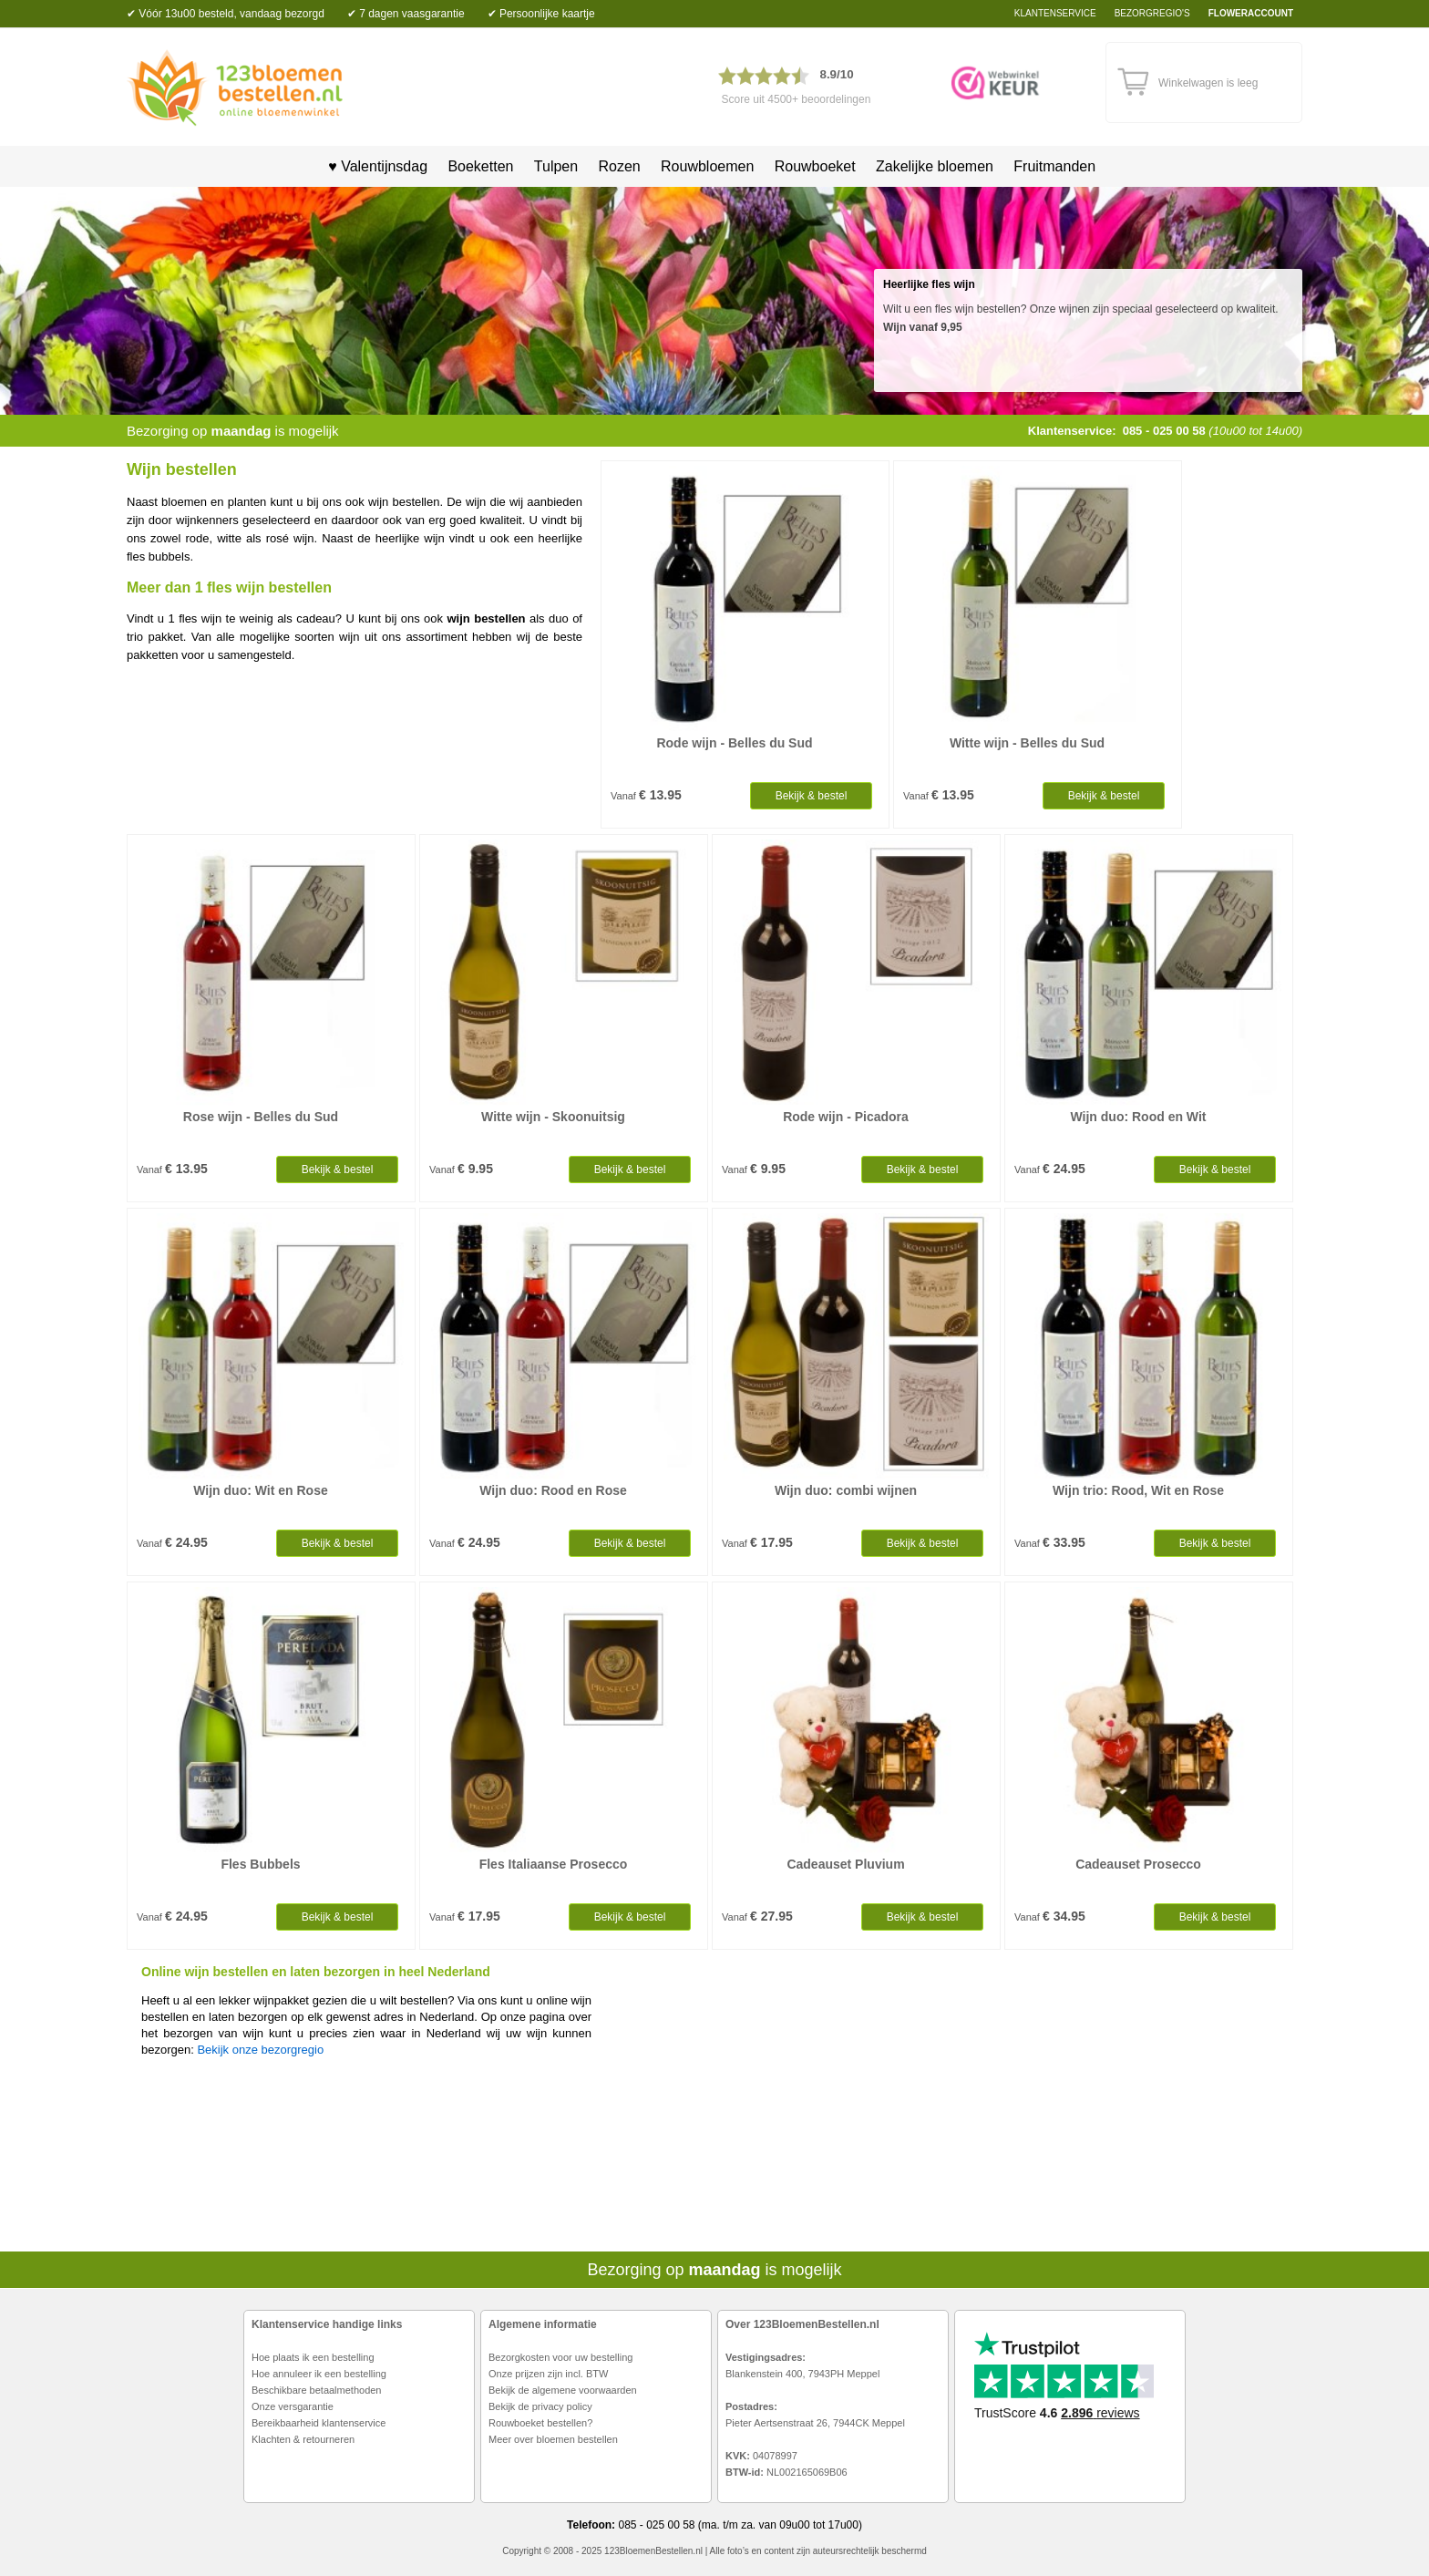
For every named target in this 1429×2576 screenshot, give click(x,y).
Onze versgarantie (293, 2406)
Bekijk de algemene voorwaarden (562, 2390)
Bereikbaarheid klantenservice (319, 2422)
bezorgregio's (1152, 13)
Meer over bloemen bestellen (553, 2439)
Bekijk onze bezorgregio (260, 2049)
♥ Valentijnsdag (371, 166)
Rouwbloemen (707, 166)
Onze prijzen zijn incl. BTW (548, 2373)
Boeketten (480, 166)
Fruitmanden (1054, 166)
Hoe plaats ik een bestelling (313, 2357)
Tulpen (556, 166)
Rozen (619, 166)
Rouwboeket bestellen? (540, 2422)
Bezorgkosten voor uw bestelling (560, 2357)
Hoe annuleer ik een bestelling (319, 2373)
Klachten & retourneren (303, 2439)
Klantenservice (1055, 13)
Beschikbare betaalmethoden (316, 2390)
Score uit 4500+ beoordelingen (796, 99)
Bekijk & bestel (812, 795)
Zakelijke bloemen (934, 166)
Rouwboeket (815, 166)
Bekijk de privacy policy (540, 2406)
